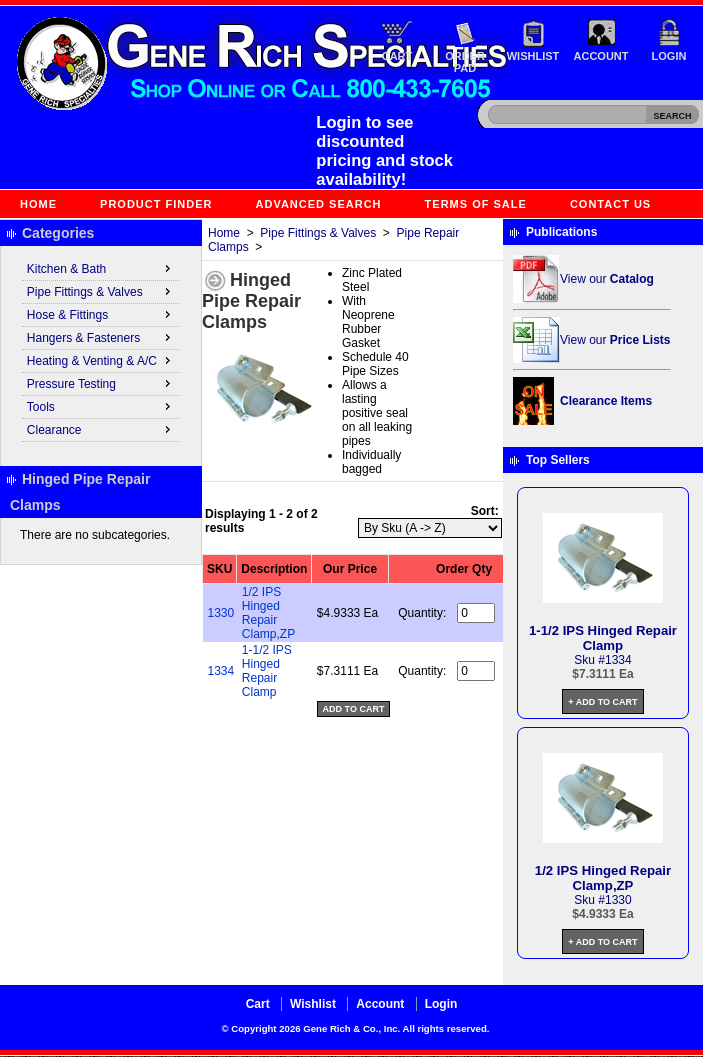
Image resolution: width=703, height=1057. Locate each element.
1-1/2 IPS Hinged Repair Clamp (267, 671)
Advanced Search (319, 204)
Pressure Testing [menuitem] (101, 383)
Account (601, 56)
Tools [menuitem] (101, 406)
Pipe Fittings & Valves (318, 233)
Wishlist (533, 56)
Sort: (485, 511)
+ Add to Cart (602, 702)
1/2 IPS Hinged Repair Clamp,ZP (268, 613)
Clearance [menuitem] (101, 429)
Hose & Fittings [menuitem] (101, 314)
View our (607, 279)
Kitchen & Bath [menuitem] (101, 268)
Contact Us (610, 204)
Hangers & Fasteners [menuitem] (101, 337)
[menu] (101, 350)
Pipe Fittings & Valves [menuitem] (101, 291)
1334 (221, 671)
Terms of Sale (476, 204)
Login (669, 56)
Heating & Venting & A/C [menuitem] (101, 360)
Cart (397, 56)
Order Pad (465, 62)
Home (38, 204)
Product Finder (156, 204)
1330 (221, 613)
